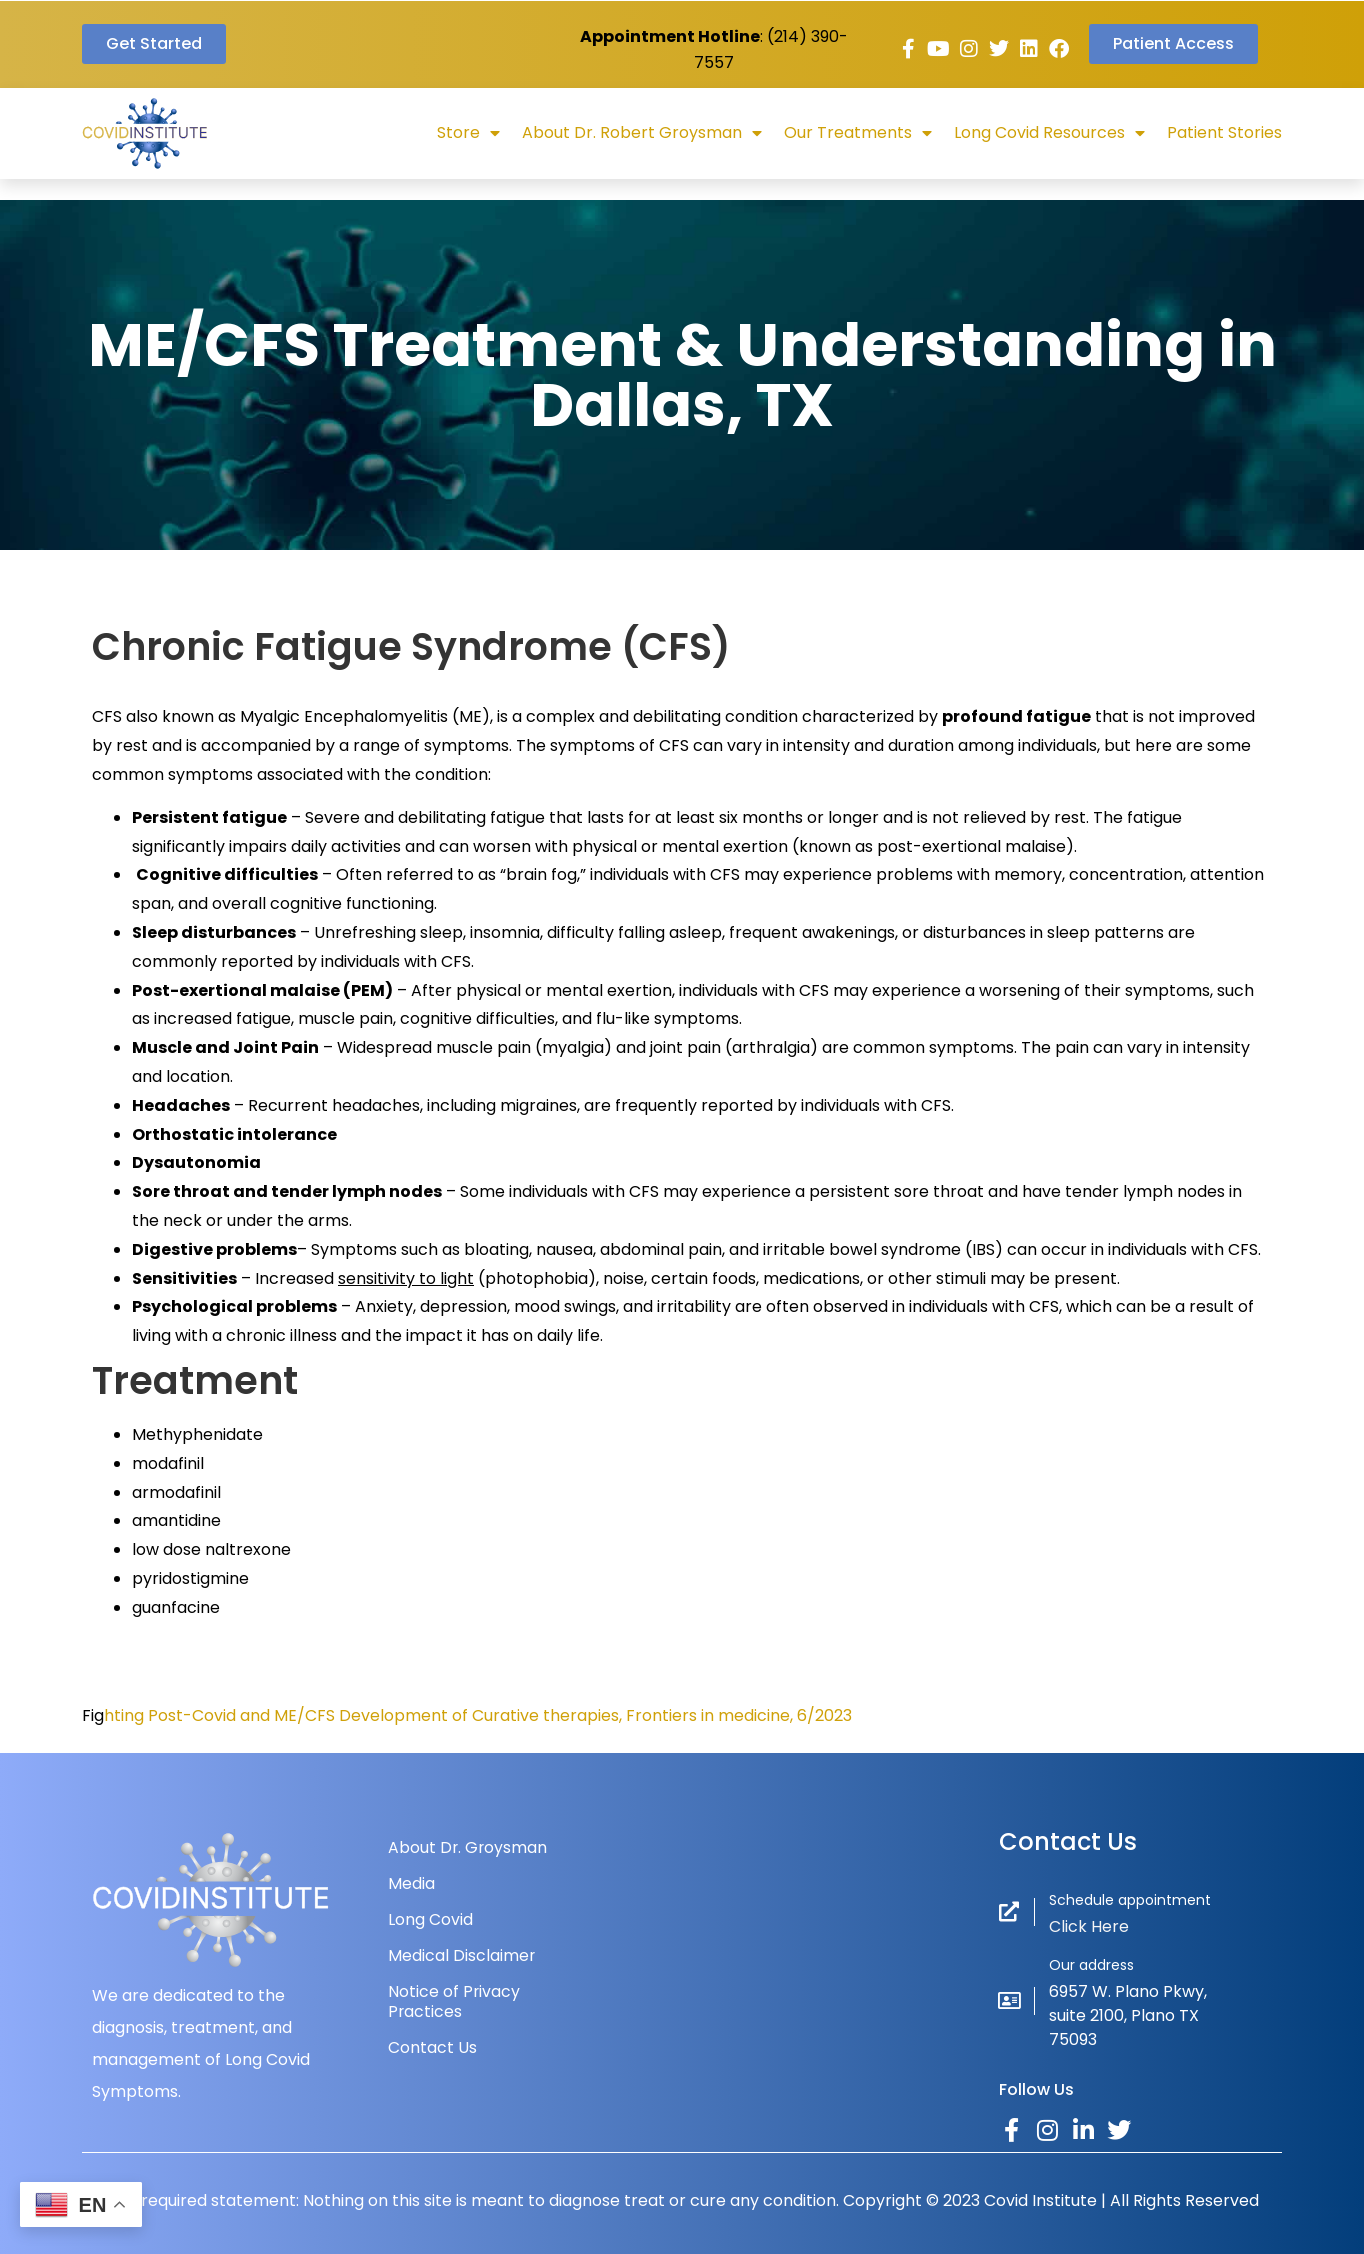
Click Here (1089, 1926)
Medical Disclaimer (462, 1955)
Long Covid (430, 1919)
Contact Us (432, 2047)
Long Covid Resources (1049, 133)
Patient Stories (1224, 132)
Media (411, 1883)
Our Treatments (858, 133)
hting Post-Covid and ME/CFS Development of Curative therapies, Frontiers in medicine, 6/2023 (478, 1715)
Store (468, 133)
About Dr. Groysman (468, 1847)
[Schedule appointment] (1009, 1912)
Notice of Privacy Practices (454, 2001)
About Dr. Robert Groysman (642, 133)
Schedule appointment (1130, 1900)
